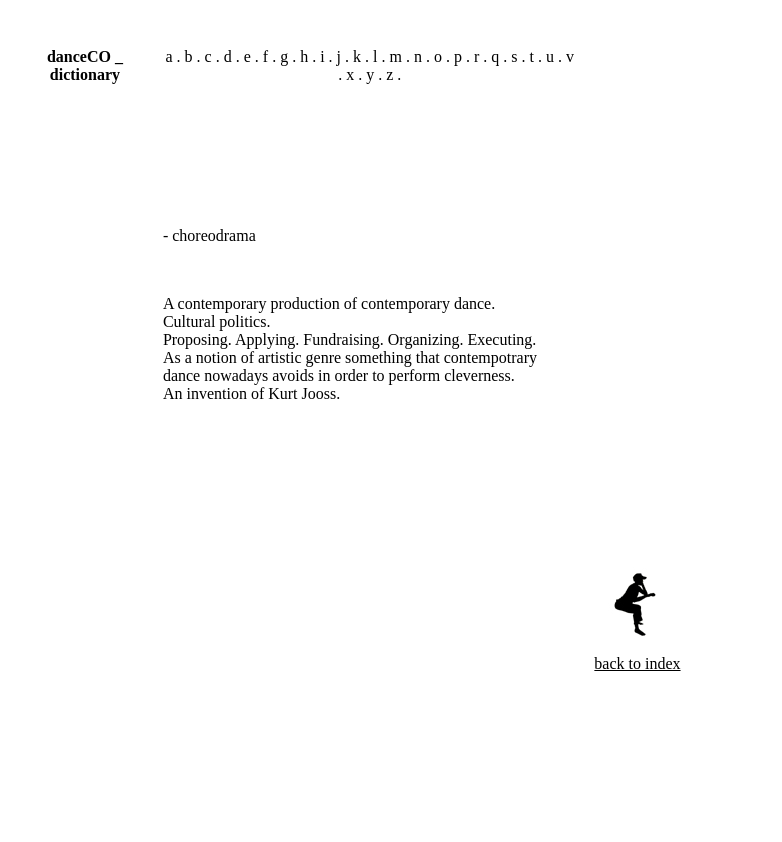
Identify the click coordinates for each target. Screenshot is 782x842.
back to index (637, 663)
